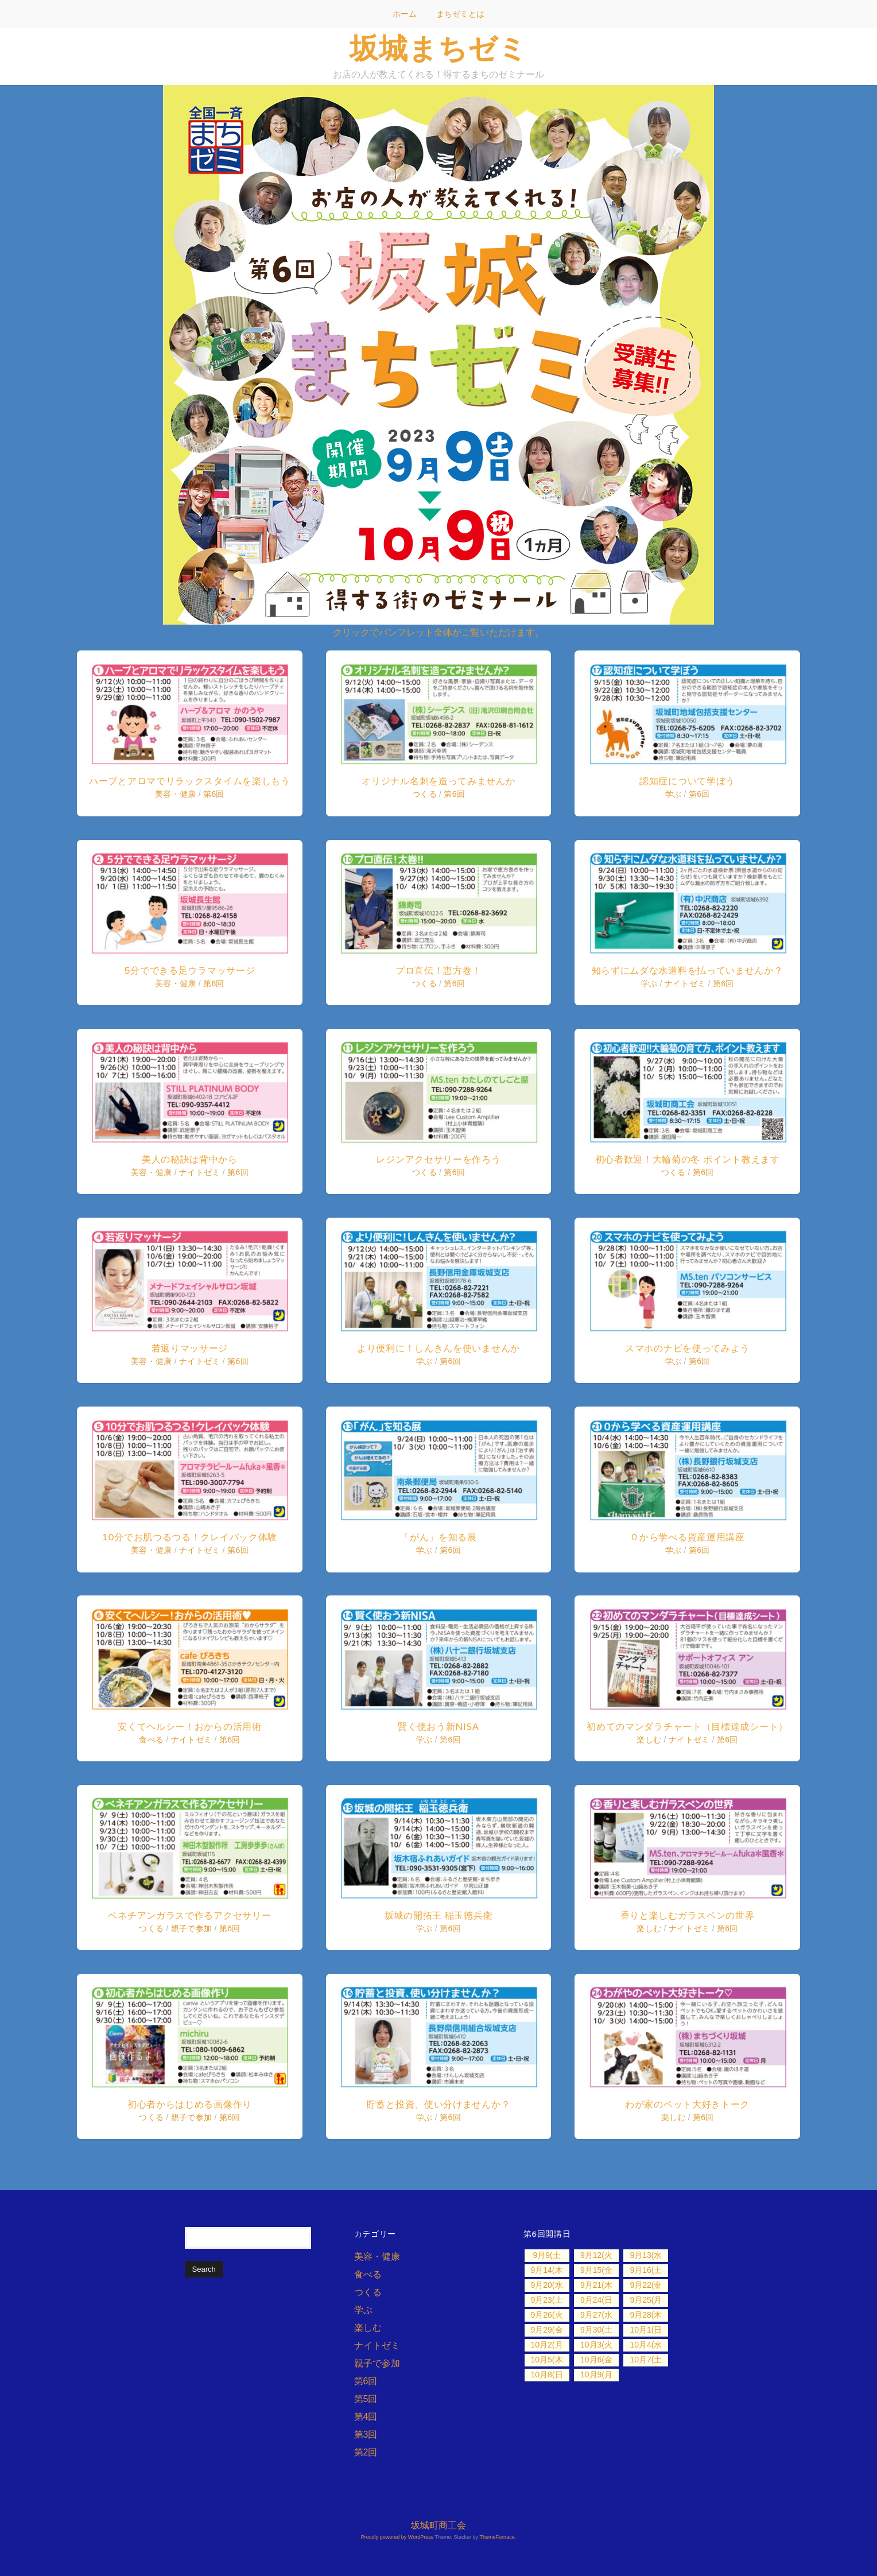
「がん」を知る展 (438, 1537)
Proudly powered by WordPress (397, 2537)
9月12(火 (596, 2255)
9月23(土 (546, 2299)
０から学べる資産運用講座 (687, 1537)
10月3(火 (596, 2344)
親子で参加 (191, 1928)
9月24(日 (596, 2299)
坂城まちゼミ (438, 48)
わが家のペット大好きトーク (687, 2104)
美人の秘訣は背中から (190, 1159)
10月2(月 (546, 2344)
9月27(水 (596, 2314)
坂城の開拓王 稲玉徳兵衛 (439, 1915)
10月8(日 (546, 2374)
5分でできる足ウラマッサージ (189, 970)
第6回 (213, 794)
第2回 (366, 2452)
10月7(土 (646, 2359)
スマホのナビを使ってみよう (687, 1348)
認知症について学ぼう (687, 781)
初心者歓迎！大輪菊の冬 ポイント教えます (687, 1159)
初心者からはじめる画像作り (189, 2104)
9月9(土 (546, 2255)
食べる (151, 1739)
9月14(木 (546, 2270)
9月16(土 (646, 2270)
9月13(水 (646, 2255)
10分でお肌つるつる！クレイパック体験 (189, 1537)
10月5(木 (546, 2359)
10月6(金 (596, 2359)
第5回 (366, 2399)
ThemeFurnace (497, 2537)
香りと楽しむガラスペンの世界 (687, 1915)
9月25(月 (646, 2299)
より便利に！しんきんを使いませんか (438, 1348)
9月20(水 (546, 2285)
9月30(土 (596, 2329)
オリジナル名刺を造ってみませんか (438, 781)
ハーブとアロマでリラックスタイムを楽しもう (189, 781)
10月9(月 (596, 2374)
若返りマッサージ (190, 1348)
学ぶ (424, 1361)
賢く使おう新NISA (438, 1727)
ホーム (405, 13)
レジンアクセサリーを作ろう (438, 1159)
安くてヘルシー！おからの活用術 (190, 1727)
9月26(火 (546, 2314)
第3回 (366, 2434)
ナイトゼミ (199, 1172)
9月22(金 (646, 2285)
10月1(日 (646, 2329)
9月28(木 (646, 2314)
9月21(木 (596, 2285)
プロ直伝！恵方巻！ (438, 970)
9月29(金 (546, 2329)
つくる (151, 1928)
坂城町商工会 (438, 2525)
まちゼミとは (460, 13)
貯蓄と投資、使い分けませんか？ (439, 2104)
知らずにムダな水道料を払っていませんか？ (687, 970)
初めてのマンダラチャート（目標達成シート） (687, 1727)
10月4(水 (646, 2344)
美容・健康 (175, 794)
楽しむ (649, 1739)
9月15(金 (596, 2270)
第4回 (366, 2417)
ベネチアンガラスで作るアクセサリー (189, 1915)
